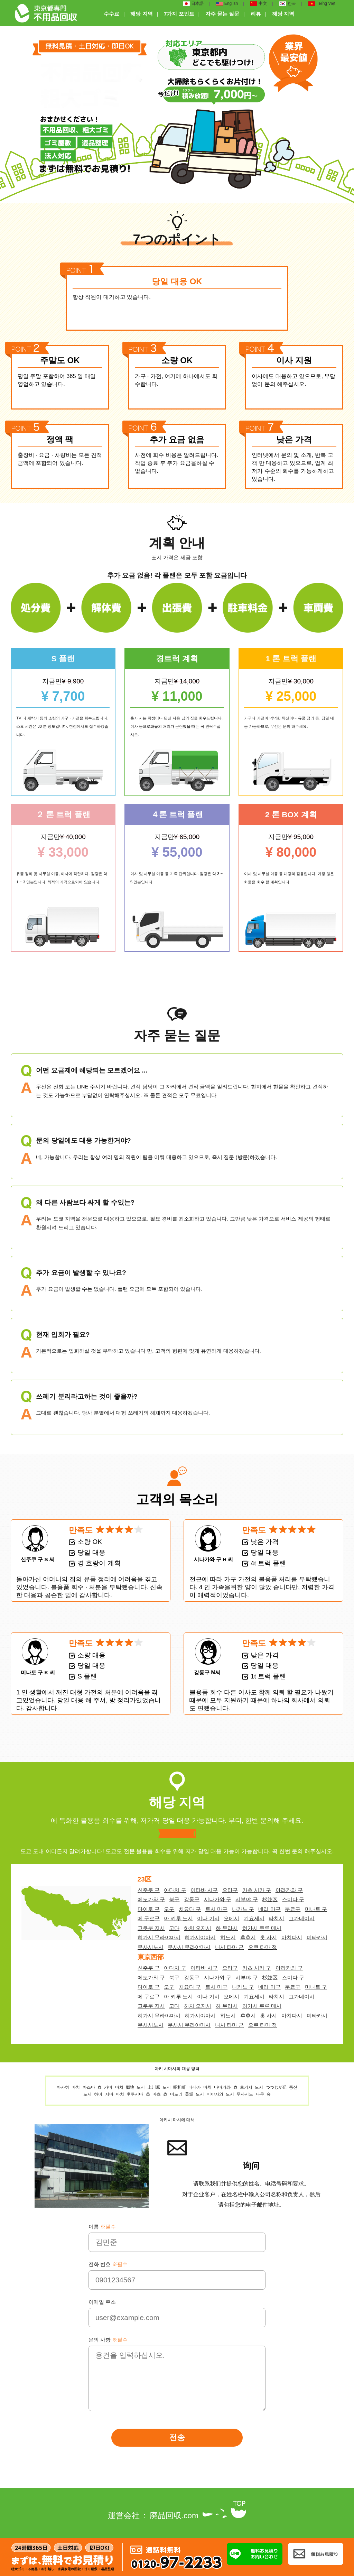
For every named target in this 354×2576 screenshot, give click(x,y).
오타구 (230, 1890)
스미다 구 (293, 1899)
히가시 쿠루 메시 (261, 1928)
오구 (169, 1909)
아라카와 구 (289, 1890)
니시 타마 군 (229, 1947)
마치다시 (291, 1937)
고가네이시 (302, 1918)
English (227, 4)
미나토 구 (316, 1909)
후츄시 (248, 1937)
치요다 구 (190, 1909)
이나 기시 (208, 1918)
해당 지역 (141, 14)
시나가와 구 (217, 1899)
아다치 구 (175, 1890)
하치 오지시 (197, 1928)
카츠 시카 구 (256, 1890)
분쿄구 (292, 1909)
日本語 (193, 4)
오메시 (231, 1918)
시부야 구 (246, 1899)
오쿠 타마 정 (262, 1947)
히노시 (228, 1937)
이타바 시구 (204, 1890)
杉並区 (270, 1899)
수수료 (111, 14)
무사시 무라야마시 (189, 1947)
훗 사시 (268, 1937)
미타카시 (317, 1937)
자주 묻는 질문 (222, 14)
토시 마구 (216, 1909)
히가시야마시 (200, 1937)
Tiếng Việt (321, 4)
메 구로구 (149, 1918)
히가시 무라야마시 (159, 1937)
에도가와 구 (151, 1899)
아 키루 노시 (178, 1918)
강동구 (191, 1899)
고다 (174, 1928)
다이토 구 (149, 1909)
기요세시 (254, 1918)
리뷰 (256, 14)
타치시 (276, 1918)
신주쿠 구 (149, 1890)
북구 (174, 1899)
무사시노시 (151, 1947)
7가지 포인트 (179, 14)
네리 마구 (269, 1909)
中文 (258, 4)
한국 (287, 4)
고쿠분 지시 (151, 1928)
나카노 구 (243, 1909)
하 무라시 (227, 1928)
